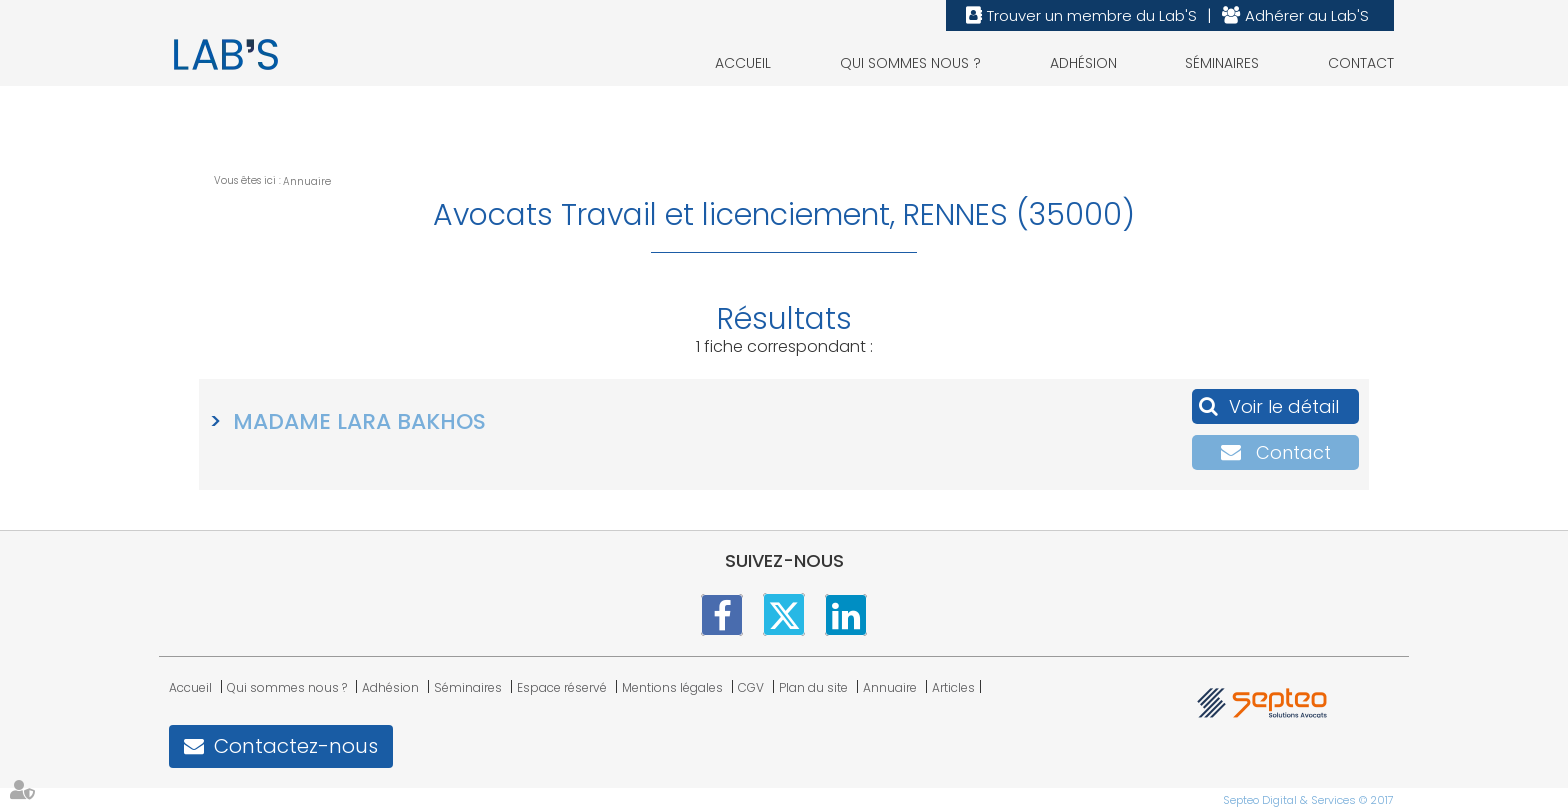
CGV (751, 687)
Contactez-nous (296, 746)
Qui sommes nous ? (910, 63)
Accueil (743, 63)
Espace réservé (562, 687)
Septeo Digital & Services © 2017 (1308, 800)
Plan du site (813, 687)
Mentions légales (672, 687)
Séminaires (1222, 63)
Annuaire (307, 181)
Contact (1361, 63)
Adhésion (1083, 63)
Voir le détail (1284, 406)
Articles (953, 687)
